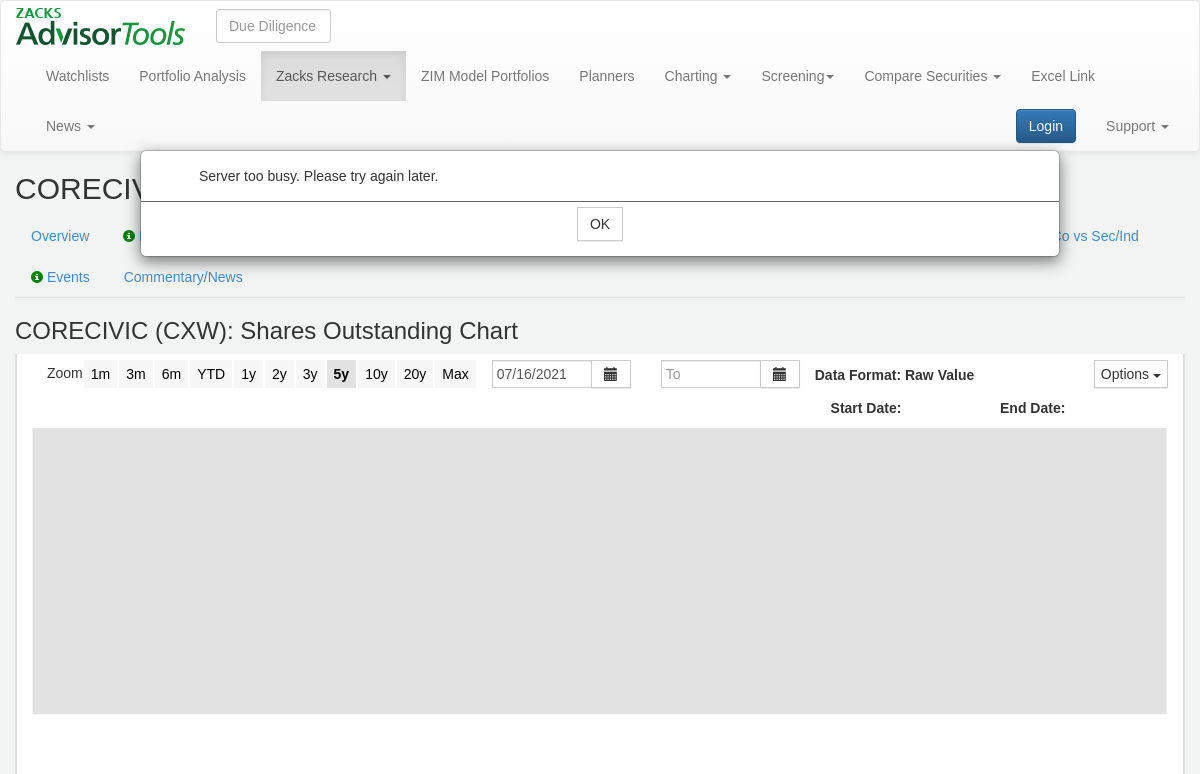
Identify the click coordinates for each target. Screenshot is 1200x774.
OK (600, 224)
